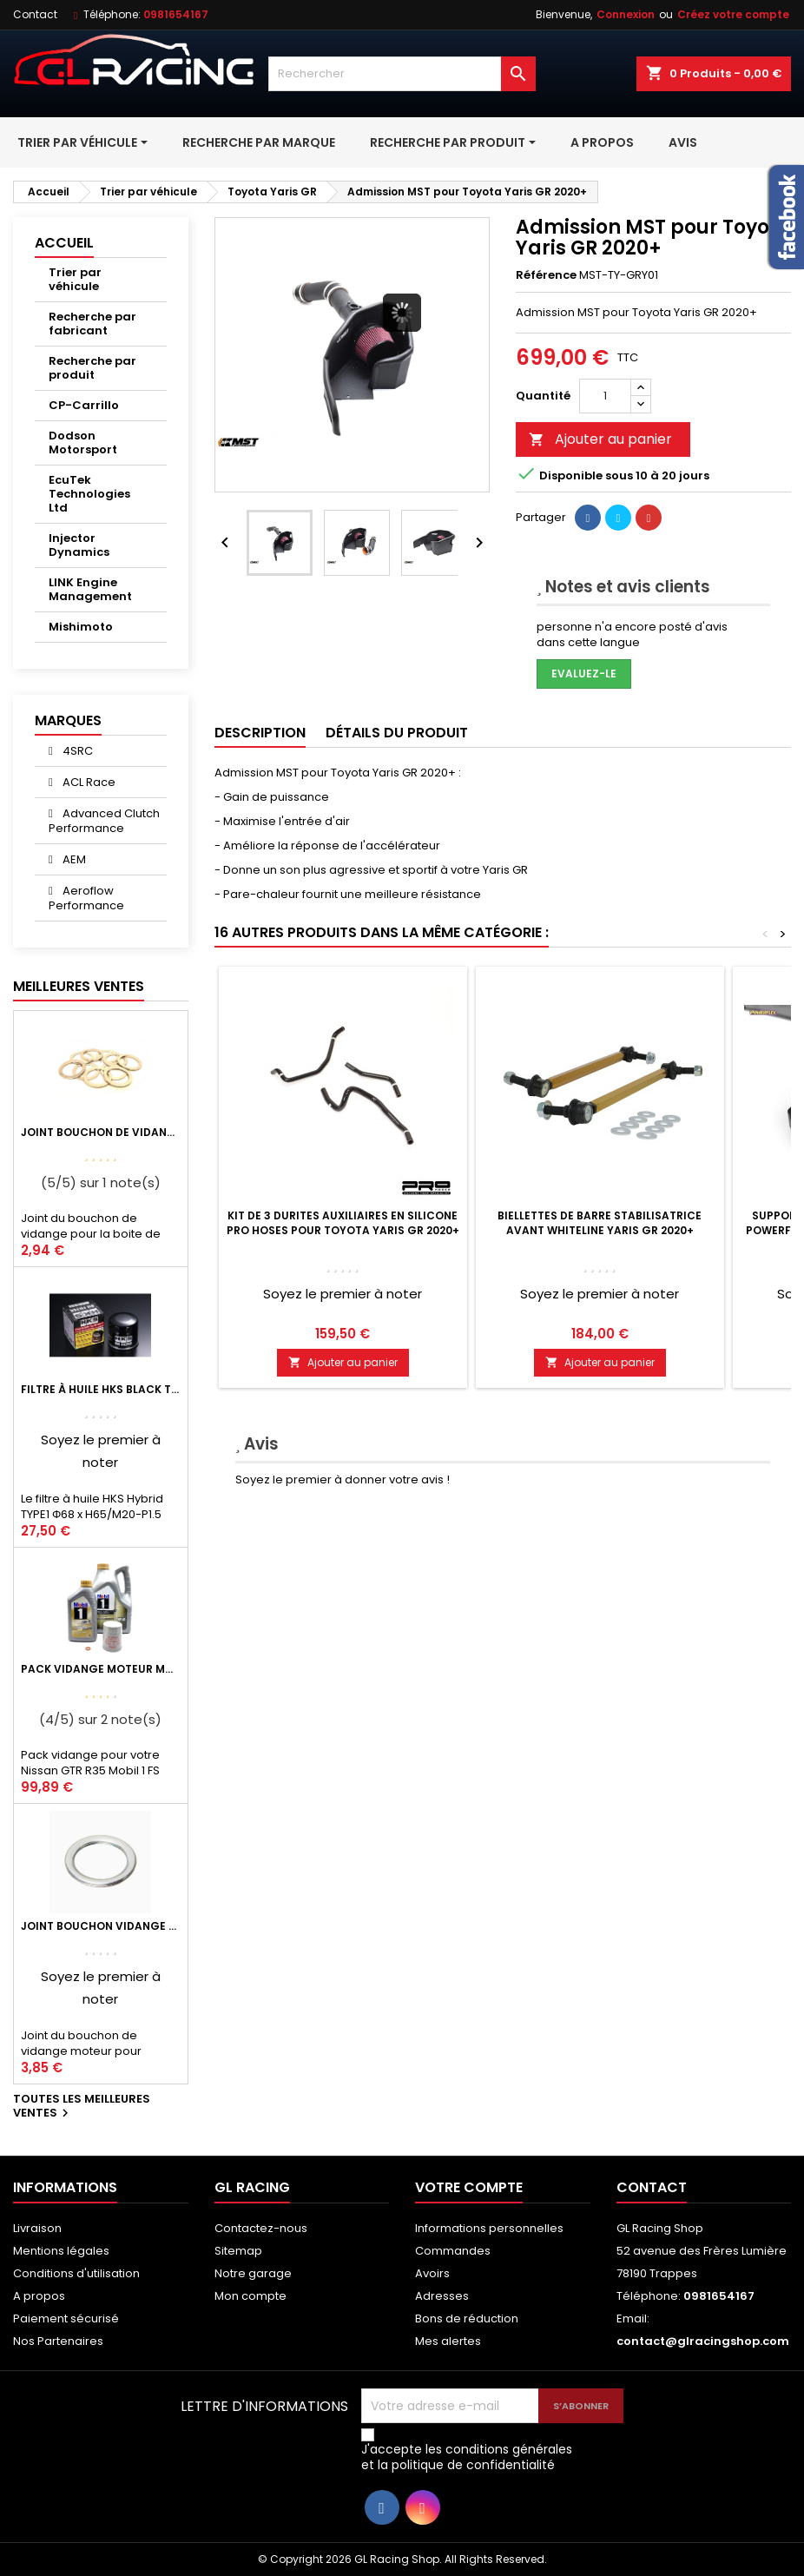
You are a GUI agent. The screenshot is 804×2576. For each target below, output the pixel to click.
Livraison (37, 2228)
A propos (39, 2296)
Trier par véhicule (75, 279)
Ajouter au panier (600, 439)
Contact (35, 14)
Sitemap (238, 2250)
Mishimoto (81, 626)
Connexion (625, 14)
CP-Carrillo (84, 405)
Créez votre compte (733, 14)
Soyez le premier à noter (342, 1294)
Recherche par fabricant (92, 323)
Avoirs (432, 2273)
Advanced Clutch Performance (104, 820)
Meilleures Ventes (78, 986)
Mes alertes (448, 2341)
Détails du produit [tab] (397, 733)
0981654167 (175, 14)
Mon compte (250, 2296)
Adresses (442, 2296)
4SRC (76, 751)
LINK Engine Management (90, 589)
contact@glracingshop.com (702, 2341)
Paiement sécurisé (66, 2318)
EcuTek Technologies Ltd (89, 494)
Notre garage (253, 2273)
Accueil (64, 243)
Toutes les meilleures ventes (81, 2107)
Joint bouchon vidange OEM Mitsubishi (101, 1926)
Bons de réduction (466, 2318)
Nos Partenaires (58, 2341)
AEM (73, 859)
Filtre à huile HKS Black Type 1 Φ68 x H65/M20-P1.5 (101, 1389)
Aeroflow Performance (86, 898)
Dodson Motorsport (83, 442)
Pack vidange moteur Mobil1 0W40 (101, 1668)
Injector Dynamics (79, 545)
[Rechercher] (402, 73)
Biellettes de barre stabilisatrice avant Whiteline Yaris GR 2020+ (600, 1223)
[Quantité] (605, 396)
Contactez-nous (260, 2228)
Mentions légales (61, 2250)
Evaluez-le (583, 673)
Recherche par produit (92, 368)
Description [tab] (260, 733)
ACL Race (87, 782)
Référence (546, 275)
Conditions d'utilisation (76, 2273)
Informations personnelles (489, 2228)
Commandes (453, 2250)
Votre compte (469, 2187)
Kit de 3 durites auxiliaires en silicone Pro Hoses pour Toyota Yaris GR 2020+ (343, 1223)
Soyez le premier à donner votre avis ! (342, 1479)
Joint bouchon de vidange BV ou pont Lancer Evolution (101, 1132)
